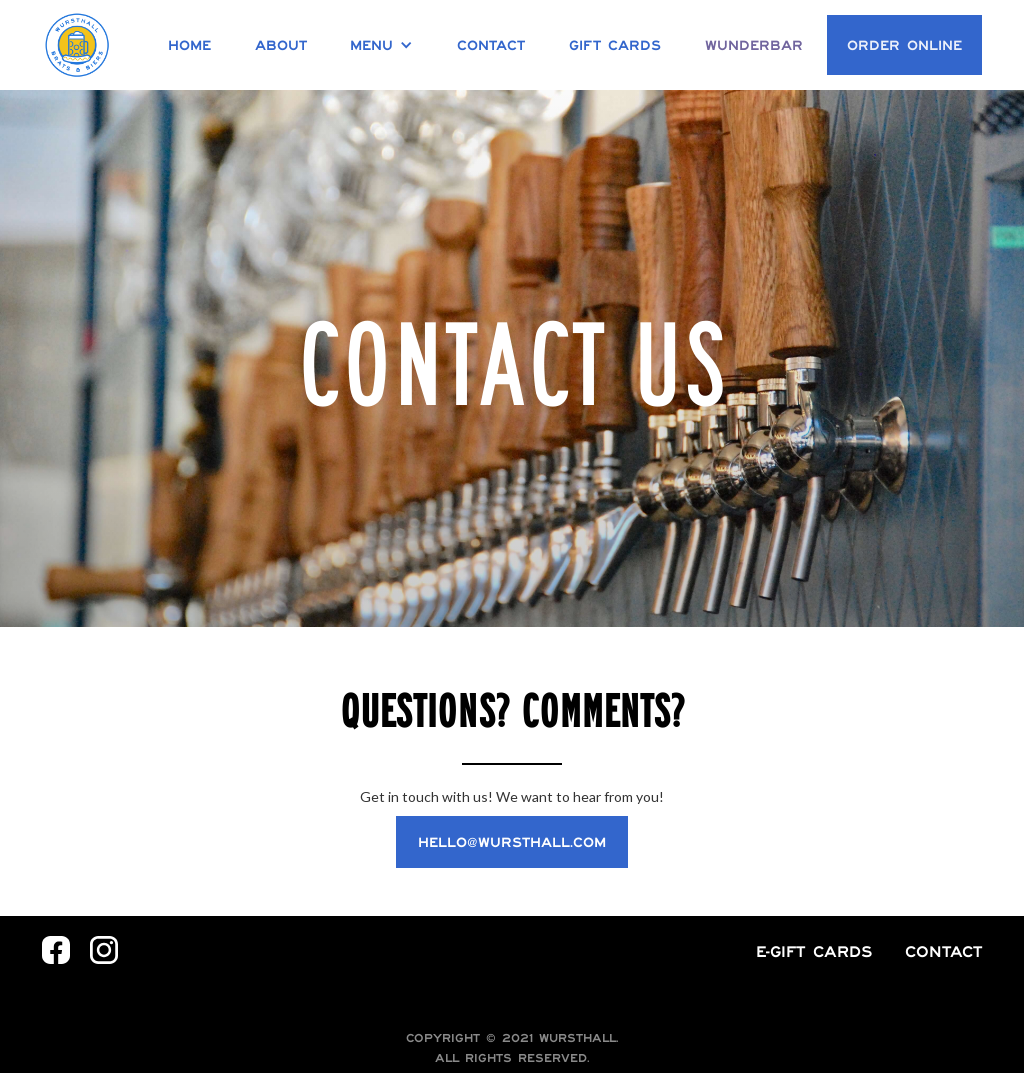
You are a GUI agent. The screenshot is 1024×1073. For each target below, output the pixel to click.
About (281, 45)
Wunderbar (754, 45)
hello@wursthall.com (512, 842)
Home (189, 45)
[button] (381, 45)
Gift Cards (615, 45)
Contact (491, 45)
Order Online (904, 45)
